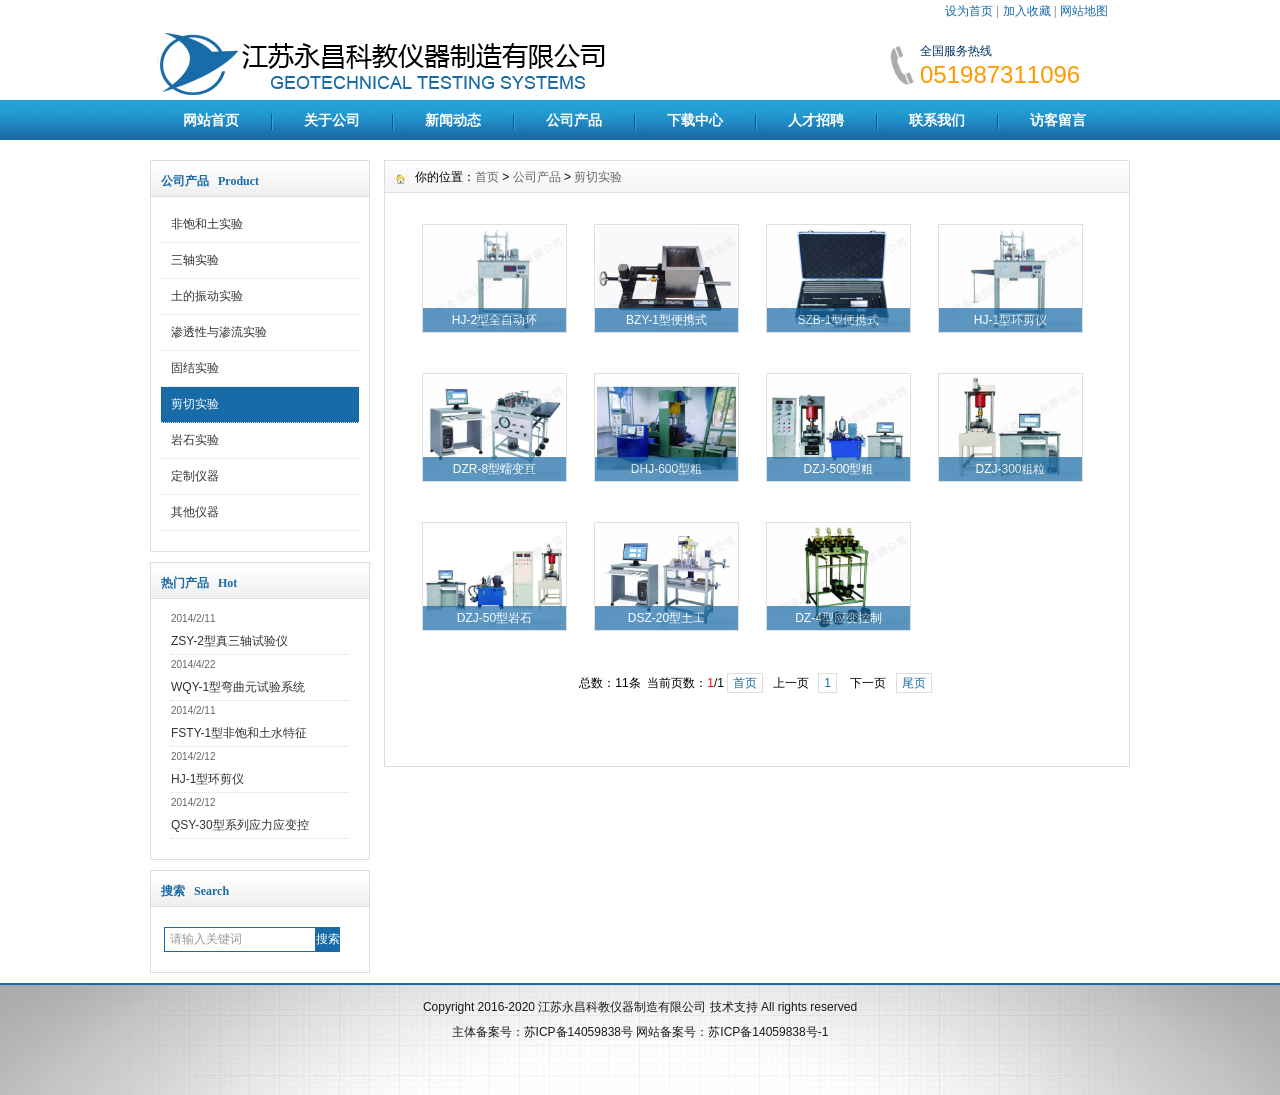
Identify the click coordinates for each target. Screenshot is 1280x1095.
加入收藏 (1027, 11)
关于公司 (332, 120)
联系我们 (937, 120)
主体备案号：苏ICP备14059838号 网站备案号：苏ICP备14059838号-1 (640, 1032)
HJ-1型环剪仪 (207, 779)
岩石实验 (195, 440)
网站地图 (1084, 11)
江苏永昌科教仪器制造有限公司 (623, 1007)
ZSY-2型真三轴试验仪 (229, 641)
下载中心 (695, 120)
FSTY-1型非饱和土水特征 (239, 733)
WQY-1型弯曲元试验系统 (238, 687)
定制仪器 (195, 476)
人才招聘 (816, 120)
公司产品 (574, 120)
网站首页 (211, 120)
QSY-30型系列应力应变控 (240, 825)
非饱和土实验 (207, 224)
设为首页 (969, 11)
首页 (487, 177)
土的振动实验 (207, 296)
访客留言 (1058, 120)
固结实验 (195, 368)
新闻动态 (453, 120)
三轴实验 (195, 260)
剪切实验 (195, 404)
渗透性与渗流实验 (219, 332)
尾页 (914, 683)
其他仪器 (195, 512)
